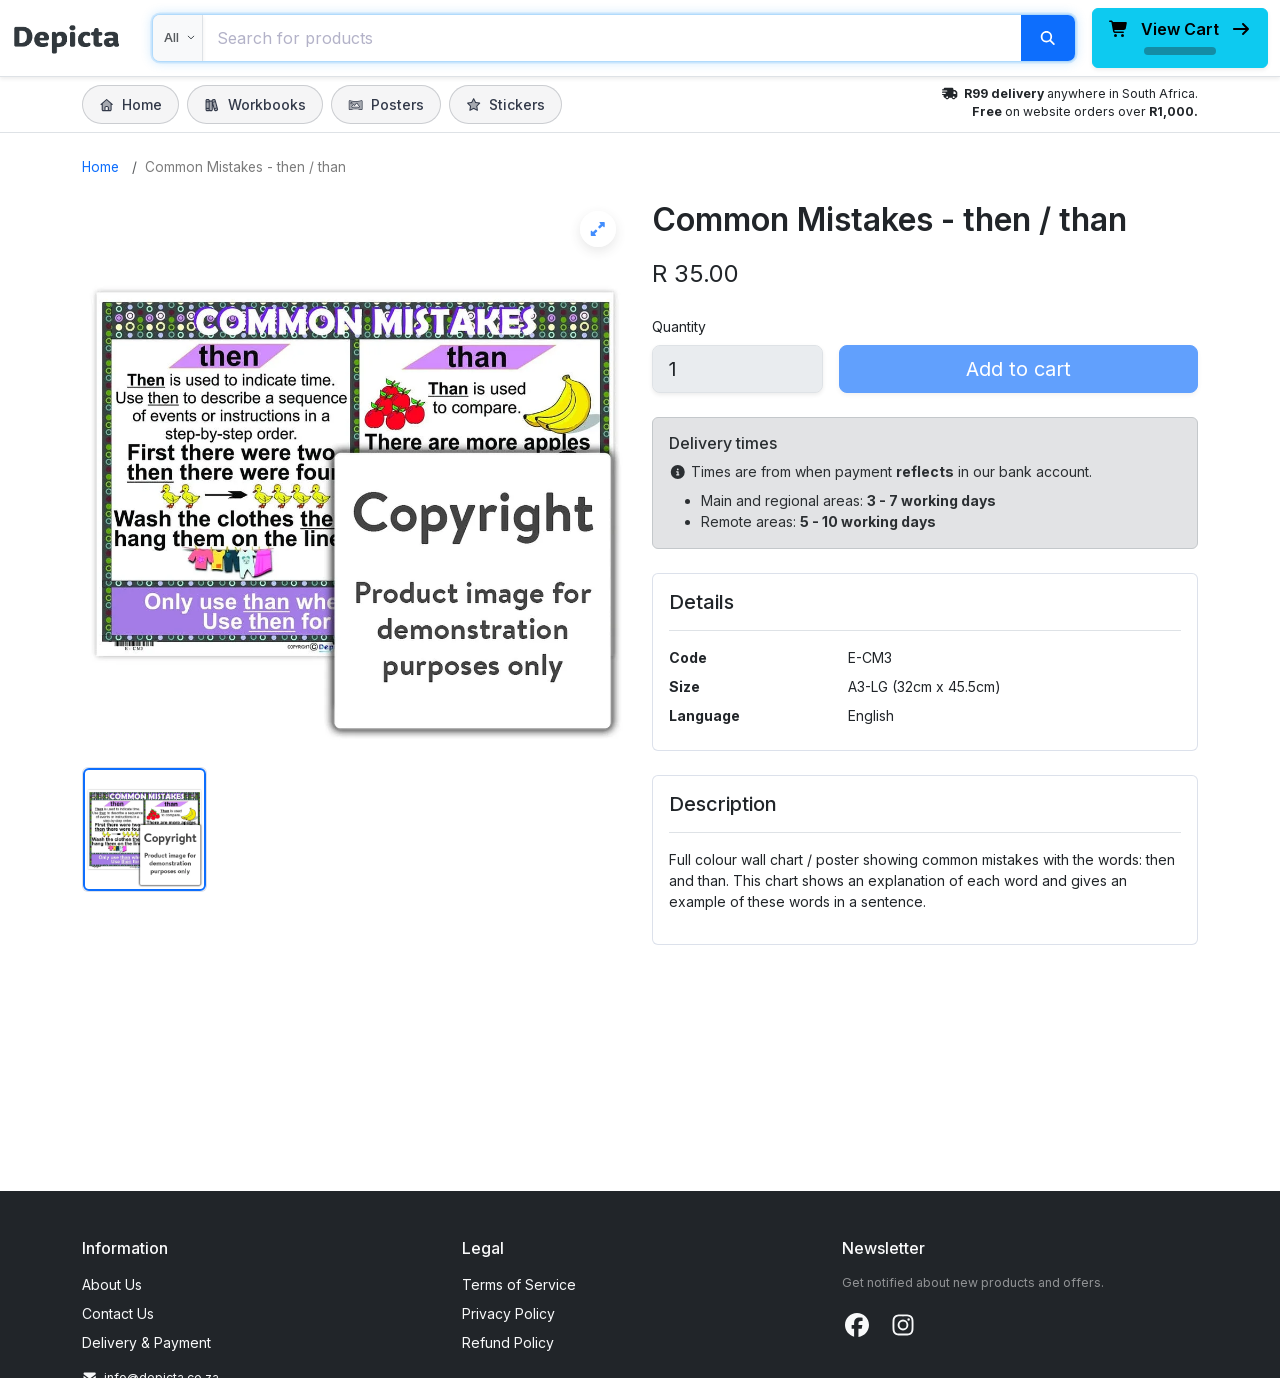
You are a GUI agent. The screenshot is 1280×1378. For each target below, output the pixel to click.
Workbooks (254, 104)
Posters (386, 104)
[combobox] (612, 38)
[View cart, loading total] (1180, 38)
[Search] (1048, 38)
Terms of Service (519, 1284)
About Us (112, 1284)
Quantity (679, 326)
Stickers (505, 104)
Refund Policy (508, 1342)
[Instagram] (903, 1326)
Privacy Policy (508, 1313)
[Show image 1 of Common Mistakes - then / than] (144, 829)
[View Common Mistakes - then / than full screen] (355, 474)
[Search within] (178, 38)
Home (130, 104)
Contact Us (118, 1313)
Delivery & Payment (146, 1342)
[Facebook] (857, 1326)
